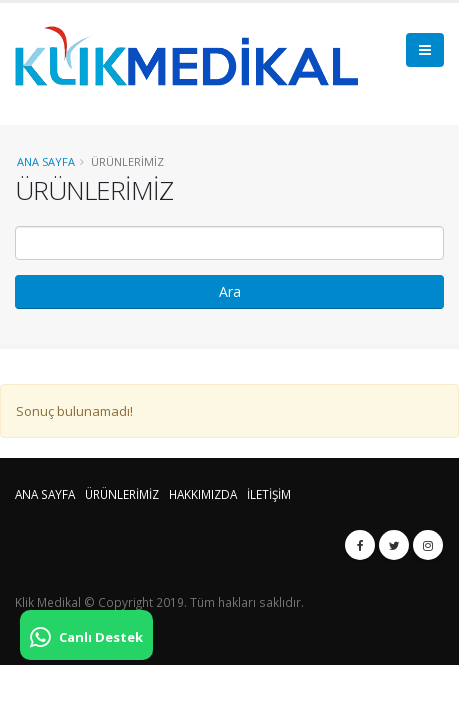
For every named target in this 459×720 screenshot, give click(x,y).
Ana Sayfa (46, 161)
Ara (230, 291)
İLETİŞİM (269, 494)
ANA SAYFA (45, 494)
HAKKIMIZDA (203, 494)
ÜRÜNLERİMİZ (122, 494)
